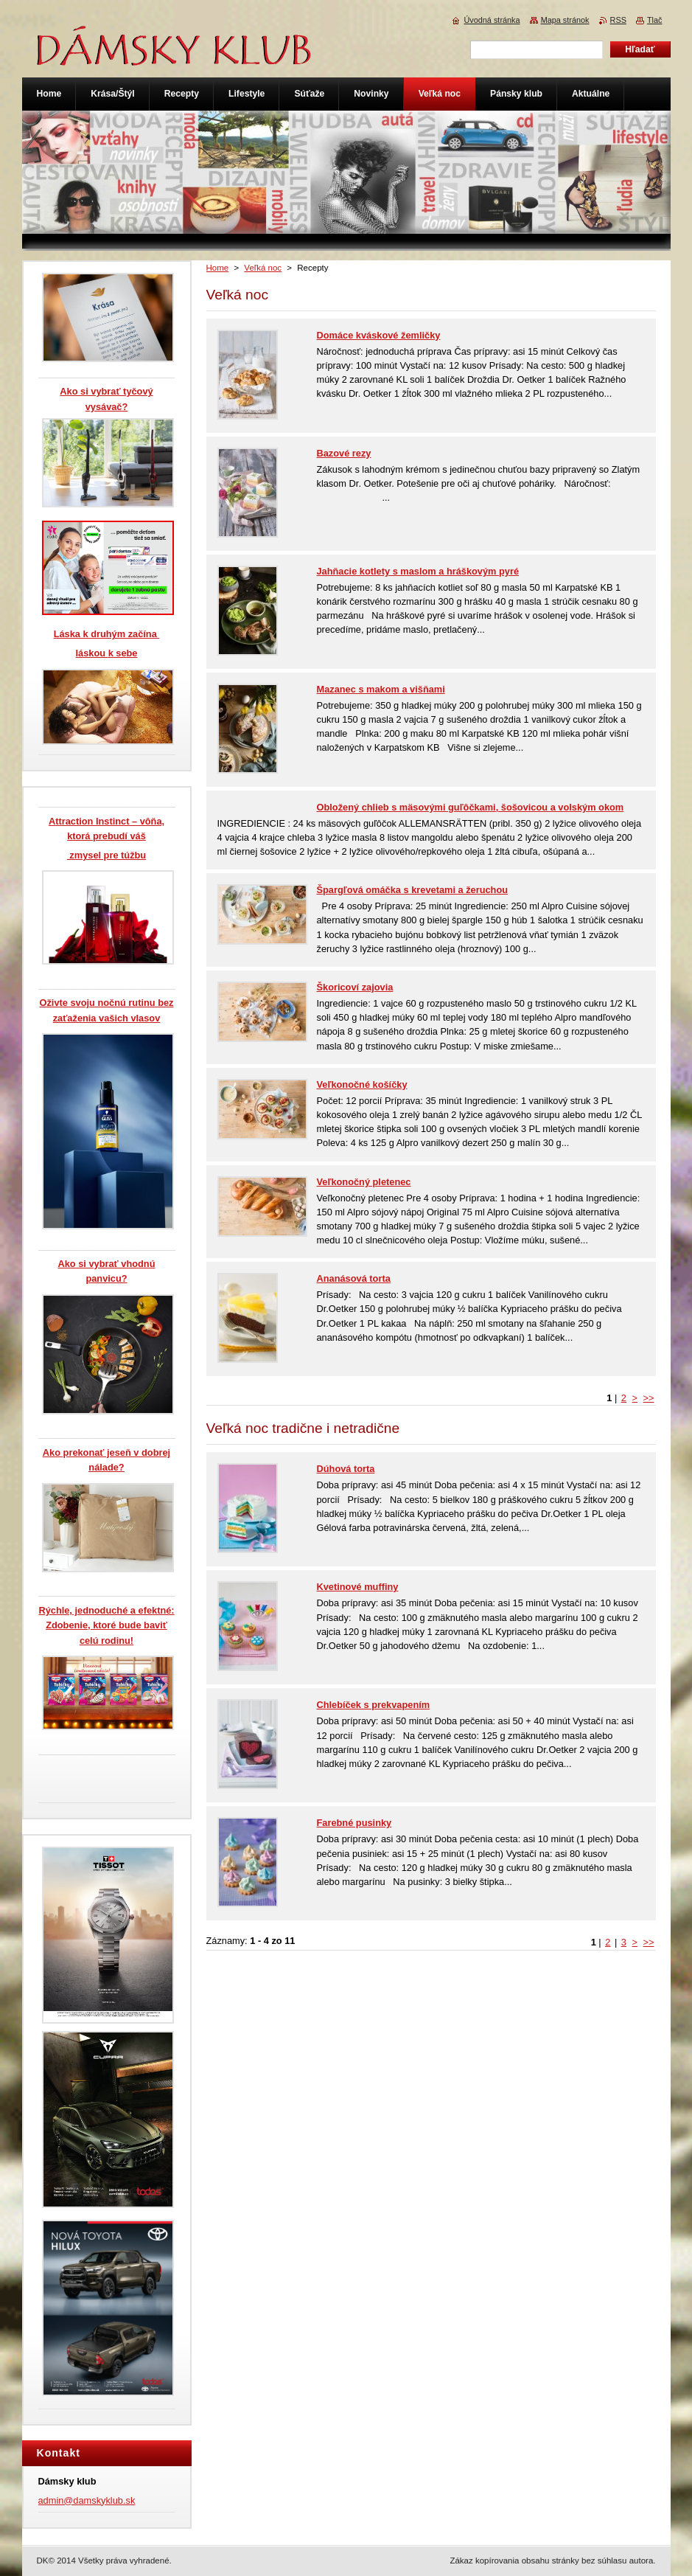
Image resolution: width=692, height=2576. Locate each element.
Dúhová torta (346, 1468)
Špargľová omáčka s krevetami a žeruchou (412, 889)
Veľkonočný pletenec (364, 1181)
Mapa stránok (565, 19)
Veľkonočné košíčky (362, 1084)
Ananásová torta (354, 1278)
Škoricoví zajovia (355, 987)
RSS (618, 19)
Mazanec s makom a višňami (381, 689)
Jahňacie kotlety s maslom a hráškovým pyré (418, 571)
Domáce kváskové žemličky (379, 335)
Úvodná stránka (492, 19)
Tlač (655, 19)
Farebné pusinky (354, 1822)
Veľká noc (263, 267)
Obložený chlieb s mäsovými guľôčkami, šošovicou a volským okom (470, 807)
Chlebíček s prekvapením (373, 1704)
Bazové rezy (344, 453)
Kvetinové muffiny (358, 1586)
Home (217, 267)
